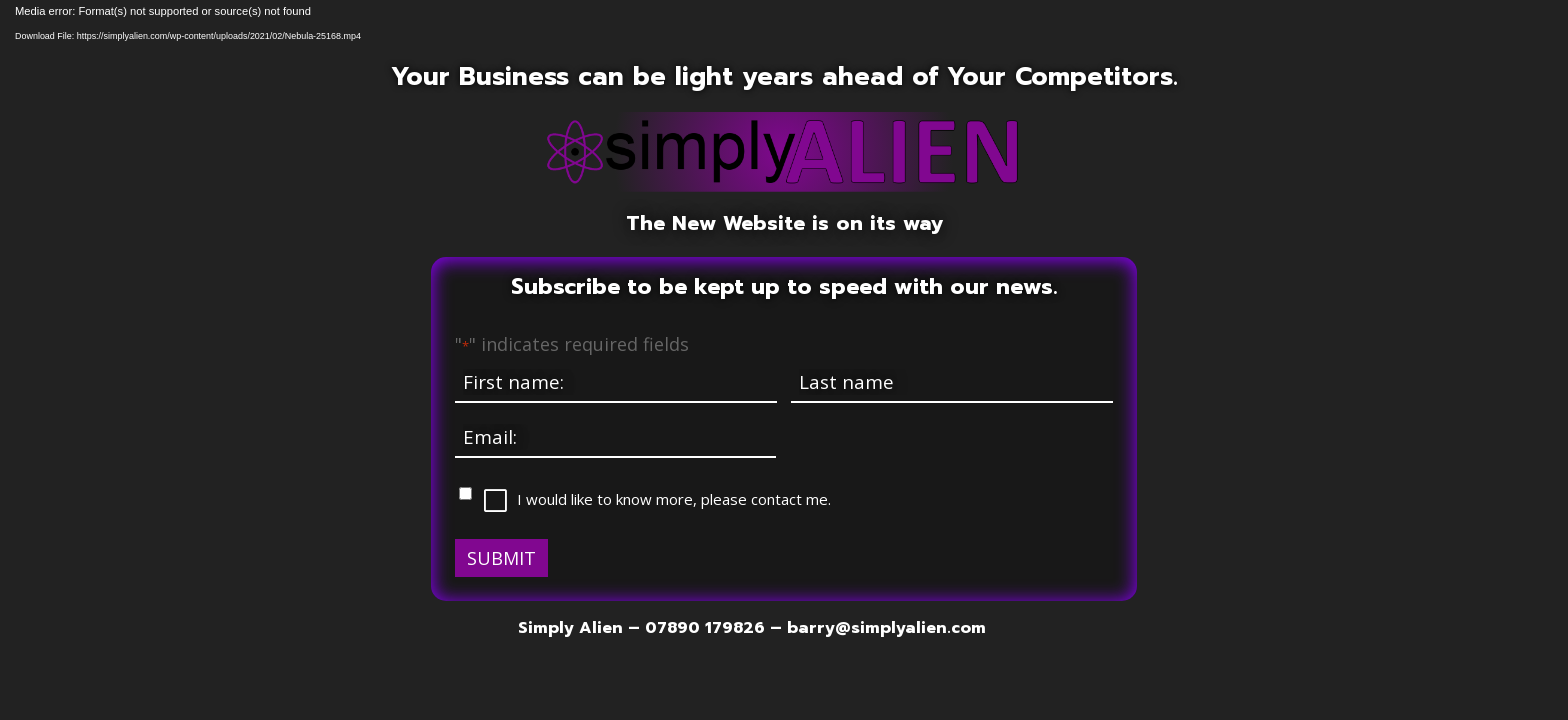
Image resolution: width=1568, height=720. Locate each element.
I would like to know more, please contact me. (674, 499)
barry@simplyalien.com (886, 628)
